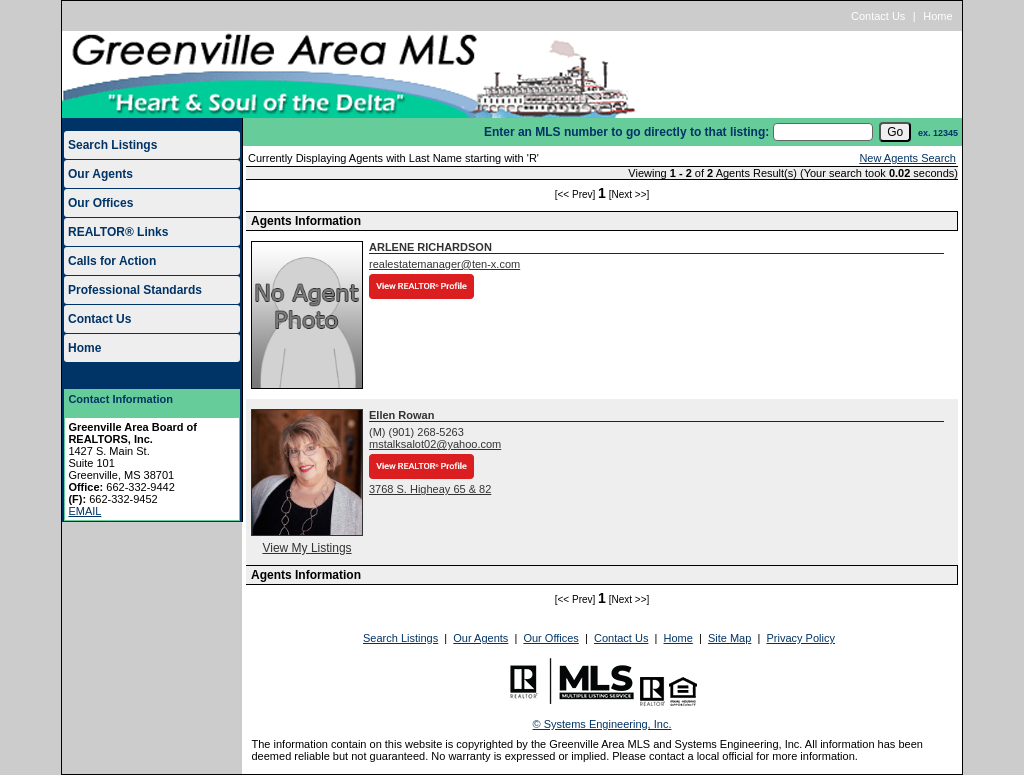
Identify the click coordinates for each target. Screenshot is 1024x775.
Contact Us (878, 16)
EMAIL (84, 511)
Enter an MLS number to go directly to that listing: (626, 132)
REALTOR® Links (118, 232)
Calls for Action (112, 261)
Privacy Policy (800, 638)
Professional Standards (135, 290)
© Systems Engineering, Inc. (602, 724)
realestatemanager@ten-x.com (444, 264)
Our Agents (100, 174)
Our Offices (100, 203)
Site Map (729, 638)
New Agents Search (907, 158)
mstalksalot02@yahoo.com (435, 444)
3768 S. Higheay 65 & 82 (430, 489)
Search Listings (112, 145)
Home (937, 16)
